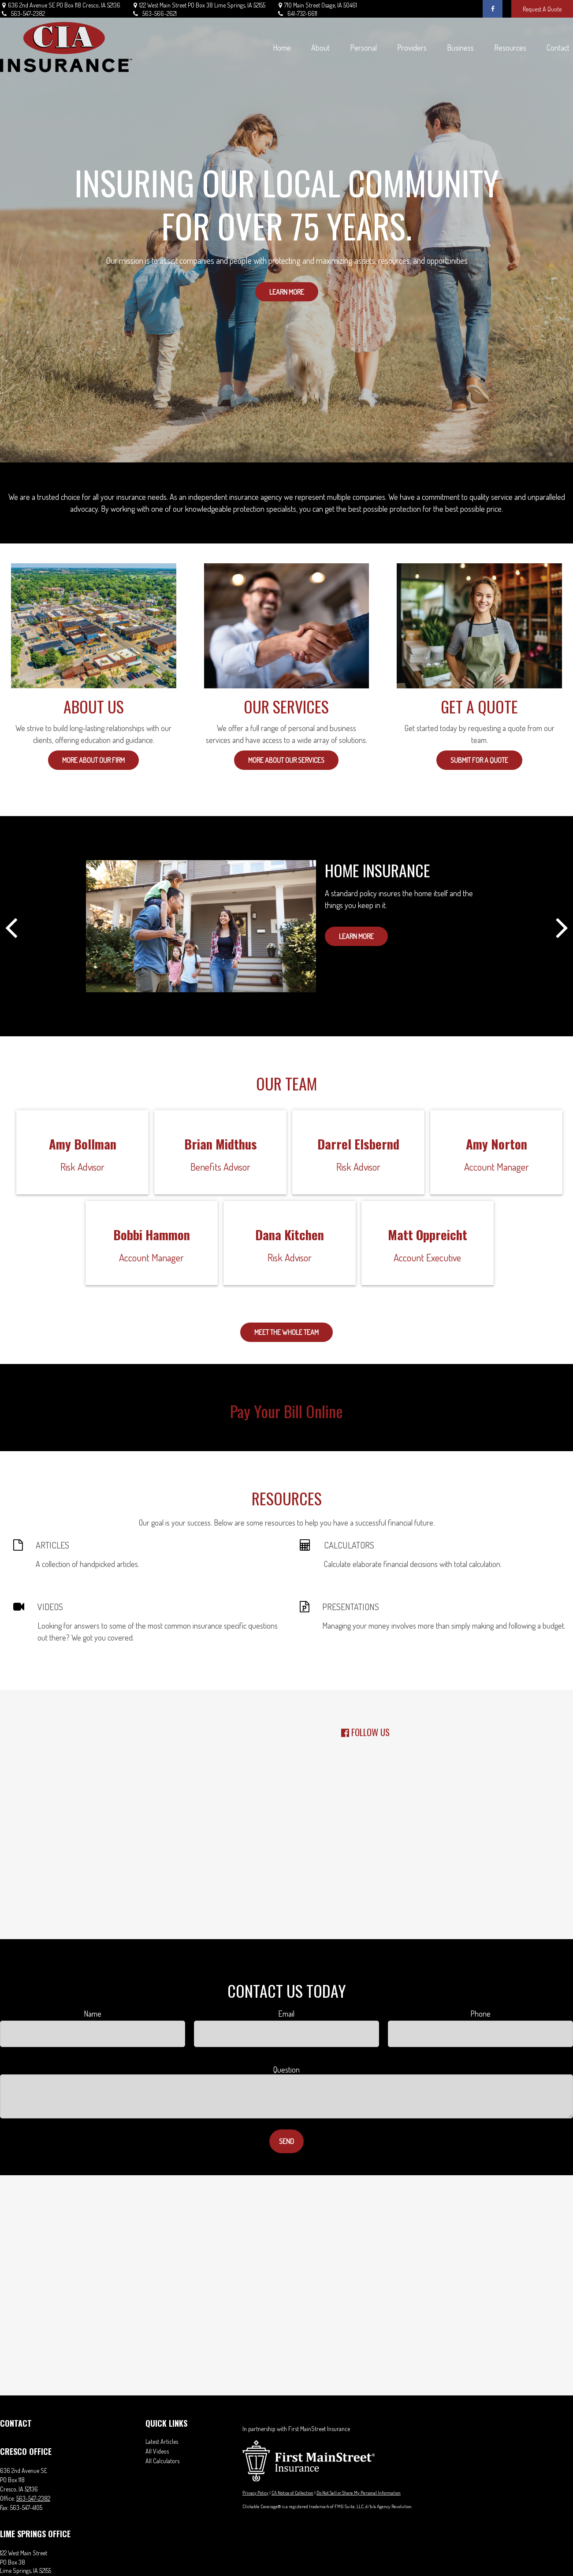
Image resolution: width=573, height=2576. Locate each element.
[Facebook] (492, 9)
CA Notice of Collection (292, 2493)
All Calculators (162, 2461)
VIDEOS (50, 1606)
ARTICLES (52, 1545)
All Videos (157, 2451)
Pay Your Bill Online (286, 1411)
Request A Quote (542, 9)
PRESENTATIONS (350, 1606)
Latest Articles (161, 2441)
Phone (480, 2013)
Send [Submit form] (286, 2141)
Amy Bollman (82, 1144)
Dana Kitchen (289, 1234)
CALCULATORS (349, 1545)
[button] (281, 47)
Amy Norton (496, 1144)
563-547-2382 (22, 13)
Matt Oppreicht (427, 1234)
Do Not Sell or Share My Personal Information (358, 2493)
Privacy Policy (255, 2493)
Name (92, 2013)
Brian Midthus (220, 1144)
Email (286, 2013)
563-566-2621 (154, 13)
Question (286, 2069)
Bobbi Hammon (151, 1234)
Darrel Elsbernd (358, 1144)
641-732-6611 (296, 13)
